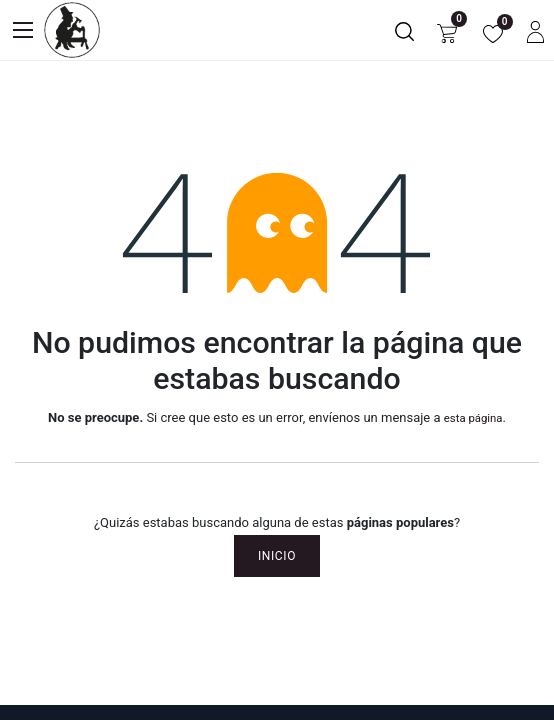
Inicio (277, 556)
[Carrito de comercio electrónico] (447, 30)
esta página (473, 418)
